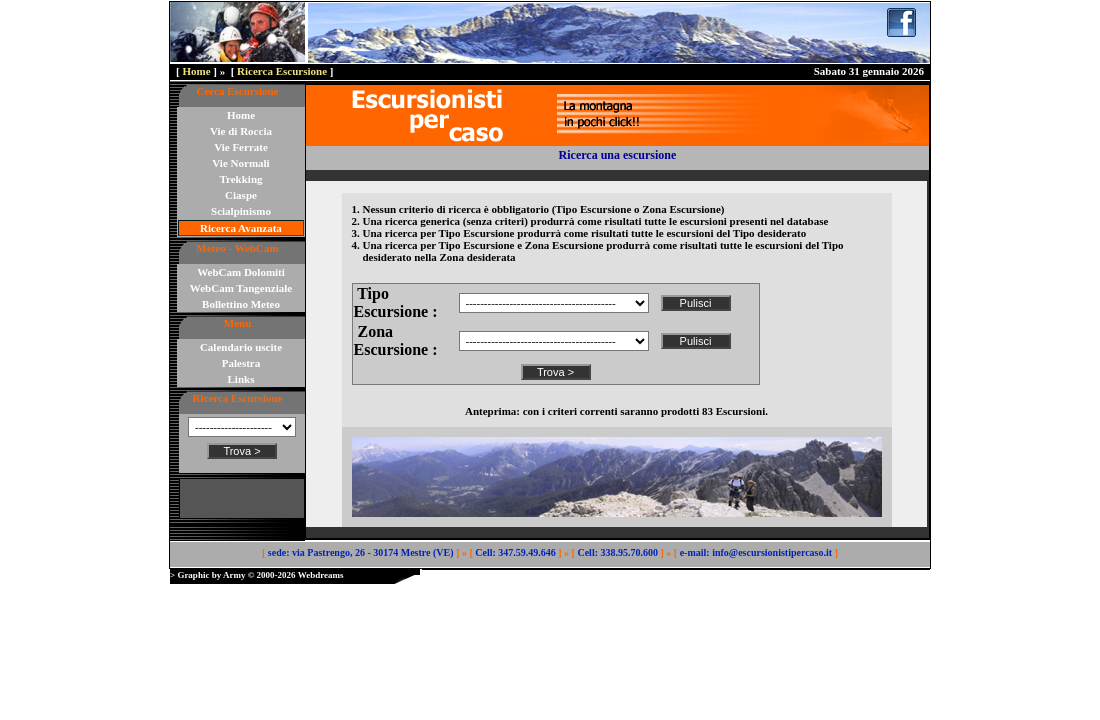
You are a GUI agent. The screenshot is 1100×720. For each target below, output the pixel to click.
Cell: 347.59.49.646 (515, 552)
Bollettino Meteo (241, 304)
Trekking (241, 179)
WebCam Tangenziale (241, 288)
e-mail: (695, 552)
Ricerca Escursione (282, 71)
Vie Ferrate (241, 147)
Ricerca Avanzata (241, 228)
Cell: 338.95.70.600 (617, 552)
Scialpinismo (241, 211)
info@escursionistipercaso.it (772, 552)
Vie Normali (240, 163)
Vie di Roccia (241, 131)
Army (234, 575)
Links (241, 379)
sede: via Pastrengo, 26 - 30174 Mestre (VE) (361, 552)
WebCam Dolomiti (241, 272)
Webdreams (321, 575)
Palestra (241, 363)
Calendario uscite (241, 347)
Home (196, 71)
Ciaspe (241, 195)
